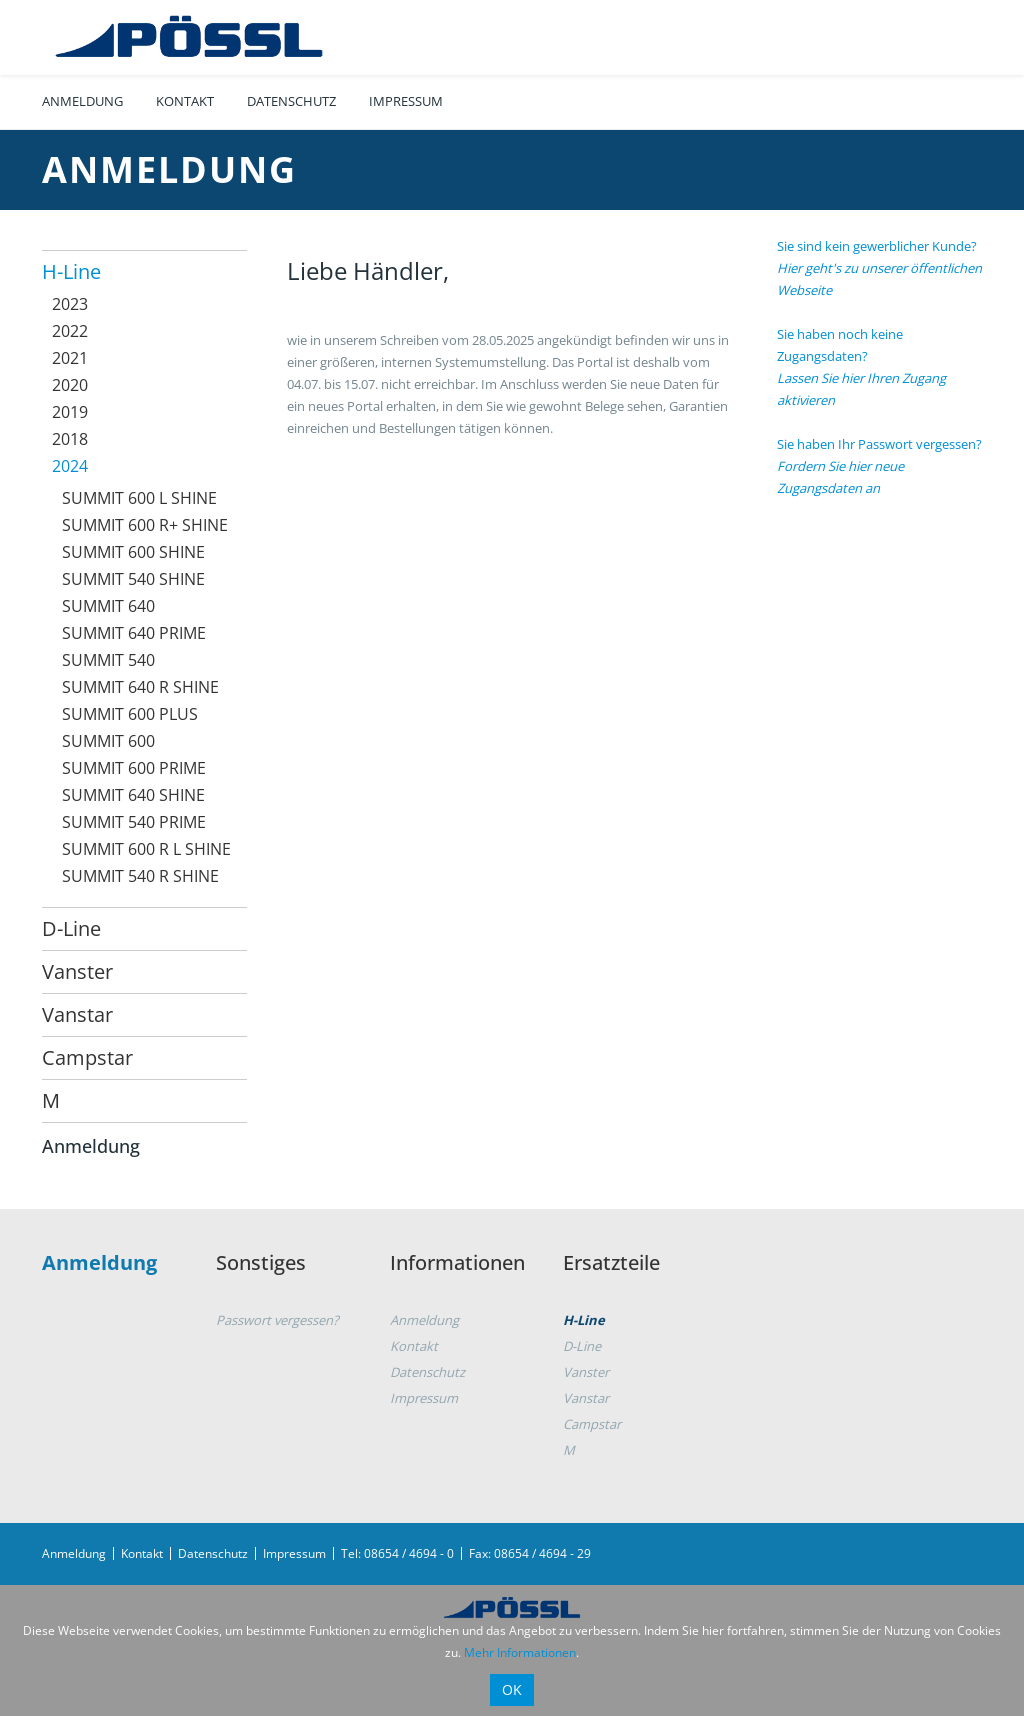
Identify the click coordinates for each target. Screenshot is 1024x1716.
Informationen (457, 1262)
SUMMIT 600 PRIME (134, 768)
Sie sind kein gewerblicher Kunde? (879, 268)
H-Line (71, 271)
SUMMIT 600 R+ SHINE (145, 525)
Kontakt (185, 101)
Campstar (87, 1057)
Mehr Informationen (520, 1652)
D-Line (71, 928)
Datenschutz (291, 101)
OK (512, 1689)
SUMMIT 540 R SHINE (140, 876)
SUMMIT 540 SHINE (133, 579)
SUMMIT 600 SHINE (133, 552)
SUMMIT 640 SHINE (133, 795)
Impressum (406, 101)
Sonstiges (261, 1262)
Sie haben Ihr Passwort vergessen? (879, 466)
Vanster (77, 971)
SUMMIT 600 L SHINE (139, 498)
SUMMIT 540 (108, 660)
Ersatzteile (611, 1262)
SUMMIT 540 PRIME (134, 822)
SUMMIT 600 (108, 741)
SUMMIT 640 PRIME (134, 633)
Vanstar (77, 1014)
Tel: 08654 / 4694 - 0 (397, 1553)
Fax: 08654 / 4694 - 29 (530, 1553)
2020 (70, 385)
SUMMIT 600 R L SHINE (146, 849)
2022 (70, 331)
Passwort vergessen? (277, 1320)
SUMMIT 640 (108, 606)
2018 (70, 439)
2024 (70, 466)
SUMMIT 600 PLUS (130, 714)
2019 (70, 412)
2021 (70, 358)
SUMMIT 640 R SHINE (140, 687)
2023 (70, 304)
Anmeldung (82, 101)
